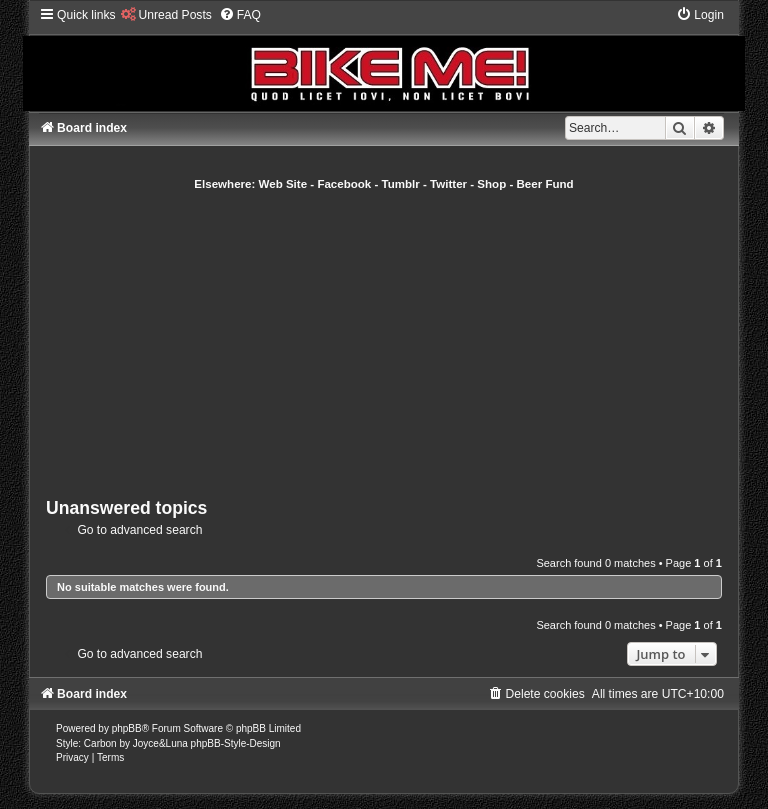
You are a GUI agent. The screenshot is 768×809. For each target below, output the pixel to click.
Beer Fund (545, 184)
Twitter (448, 184)
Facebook (344, 184)
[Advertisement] (406, 342)
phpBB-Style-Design (236, 743)
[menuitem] (166, 15)
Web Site (283, 184)
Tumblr (401, 184)
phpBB (127, 728)
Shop (491, 184)
